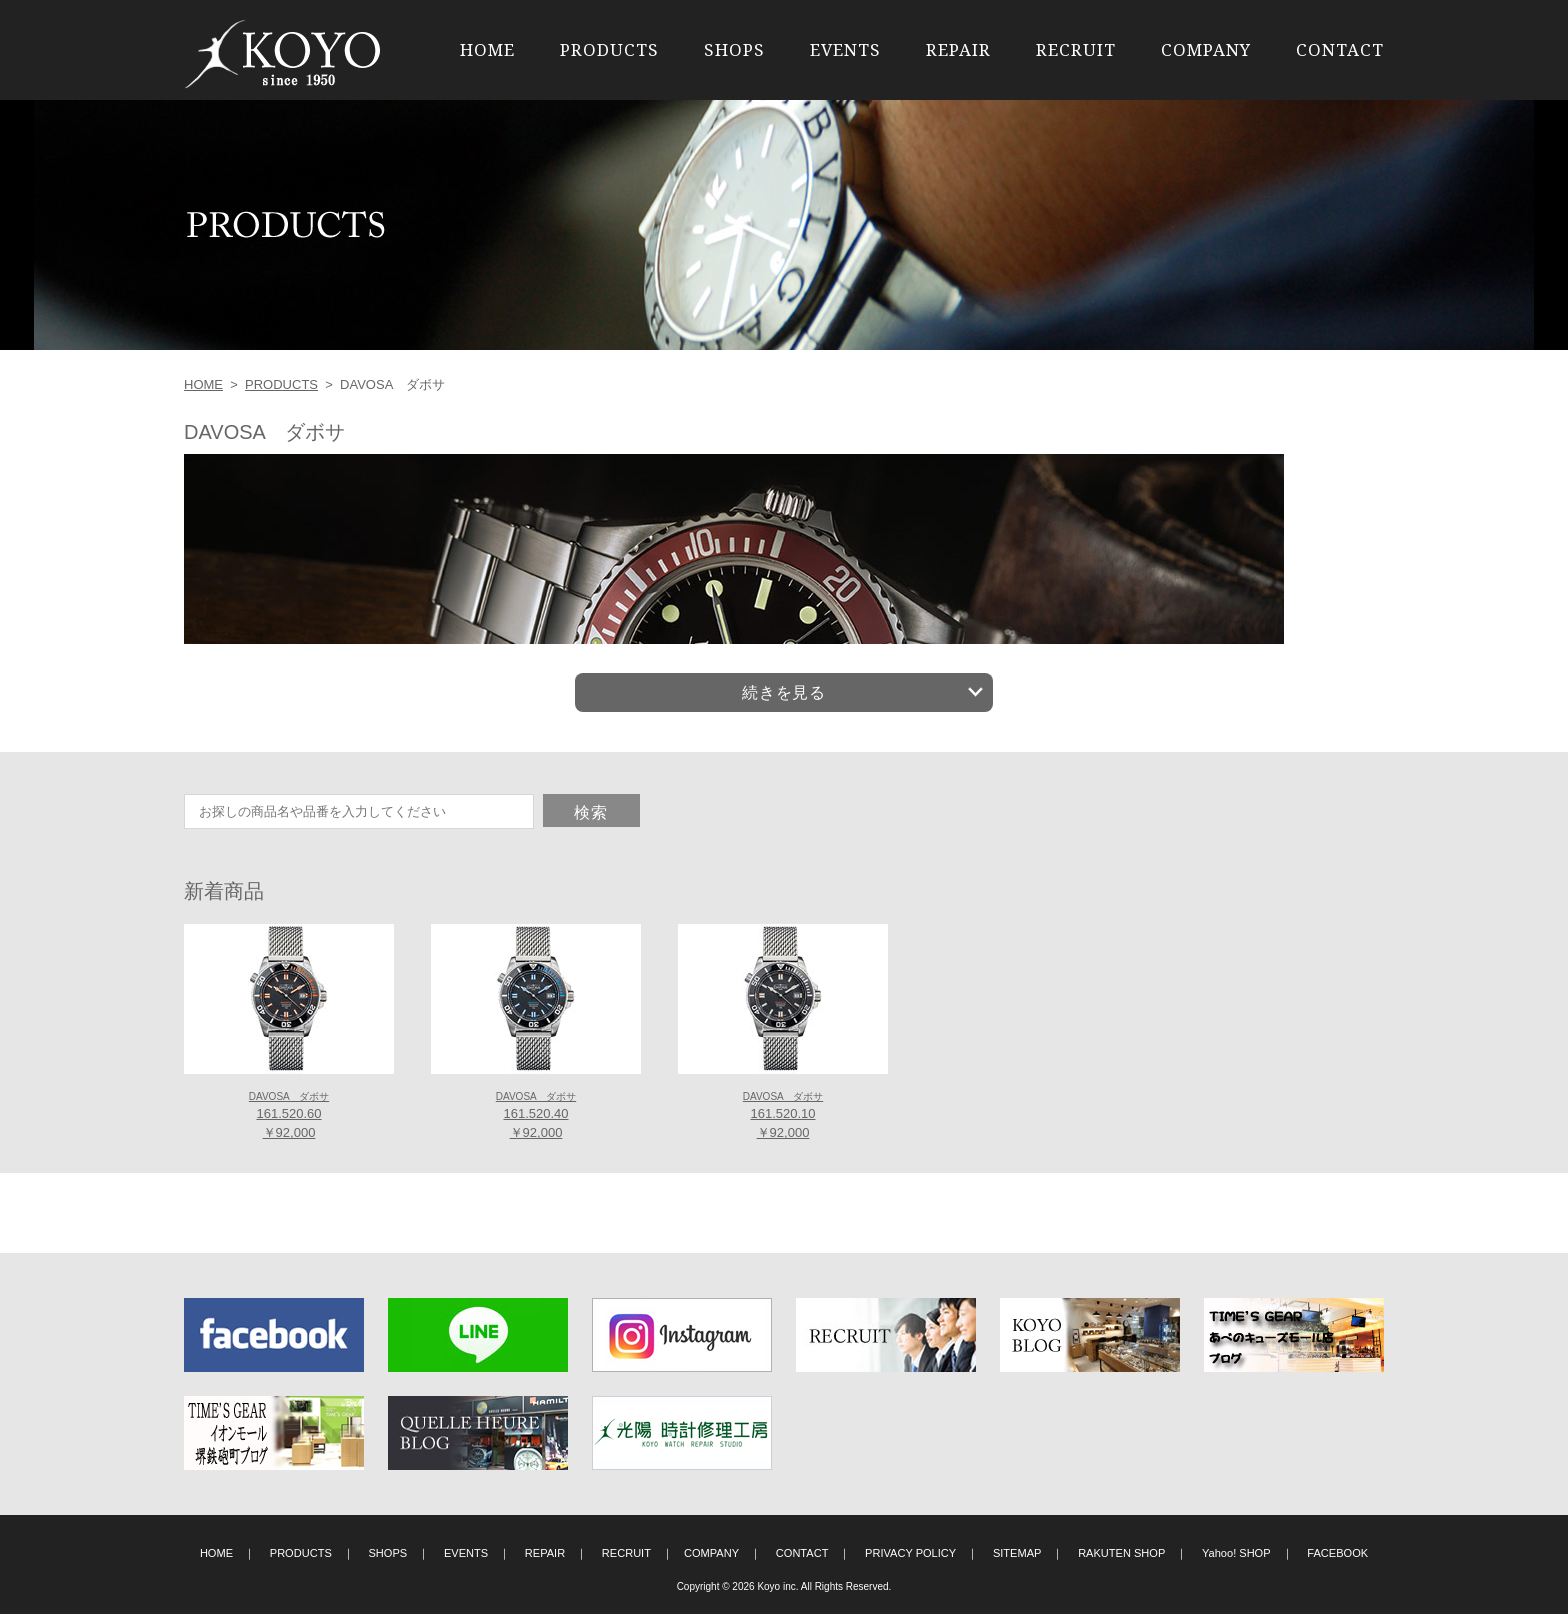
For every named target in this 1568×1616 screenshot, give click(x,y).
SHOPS (734, 49)
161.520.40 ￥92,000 (536, 1118)
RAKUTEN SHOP (1121, 1555)
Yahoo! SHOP (1236, 1555)
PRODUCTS (609, 49)
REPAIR (958, 49)
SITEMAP (1017, 1555)
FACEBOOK (1337, 1555)
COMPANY (1206, 49)
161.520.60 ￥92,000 (289, 1118)
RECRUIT (1076, 49)
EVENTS (845, 49)
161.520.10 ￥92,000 (783, 1118)
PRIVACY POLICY (910, 1555)
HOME (487, 49)
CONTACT (1340, 49)
